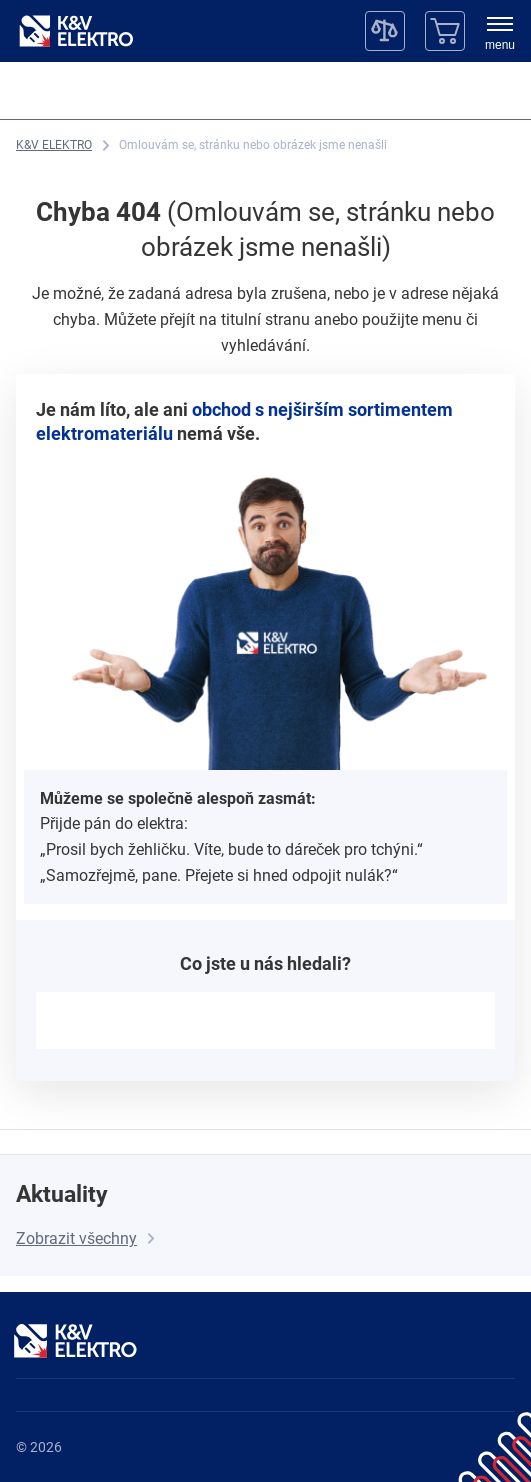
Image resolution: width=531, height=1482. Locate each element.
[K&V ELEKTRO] (76, 31)
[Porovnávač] (385, 31)
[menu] (500, 35)
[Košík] (445, 31)
